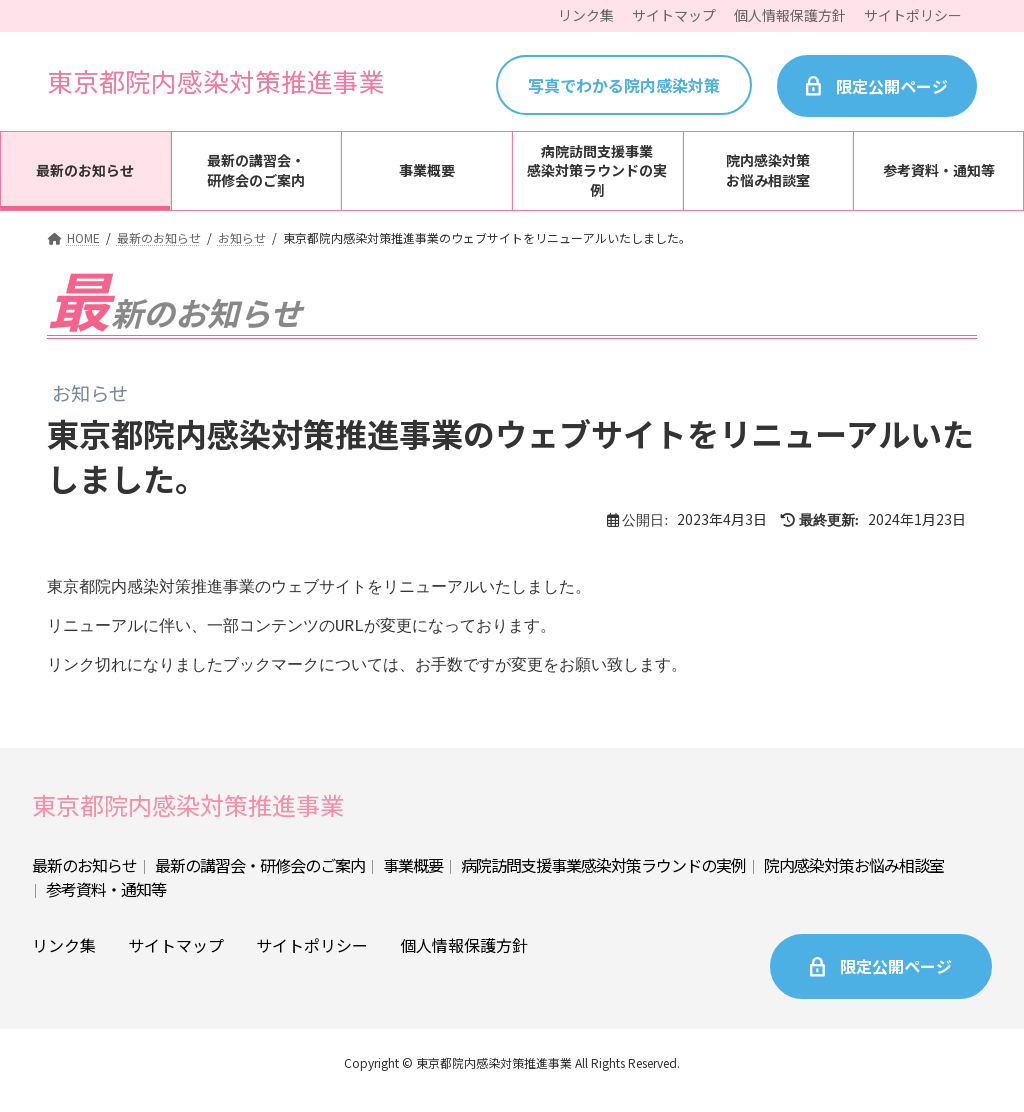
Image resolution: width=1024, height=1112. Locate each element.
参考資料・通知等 (106, 903)
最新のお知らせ (84, 879)
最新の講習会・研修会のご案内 (260, 879)
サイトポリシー (312, 959)
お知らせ (90, 393)
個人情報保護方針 (464, 959)
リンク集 (64, 959)
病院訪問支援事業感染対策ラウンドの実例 (603, 879)
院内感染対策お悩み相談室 (854, 879)
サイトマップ (176, 959)
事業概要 (413, 879)
